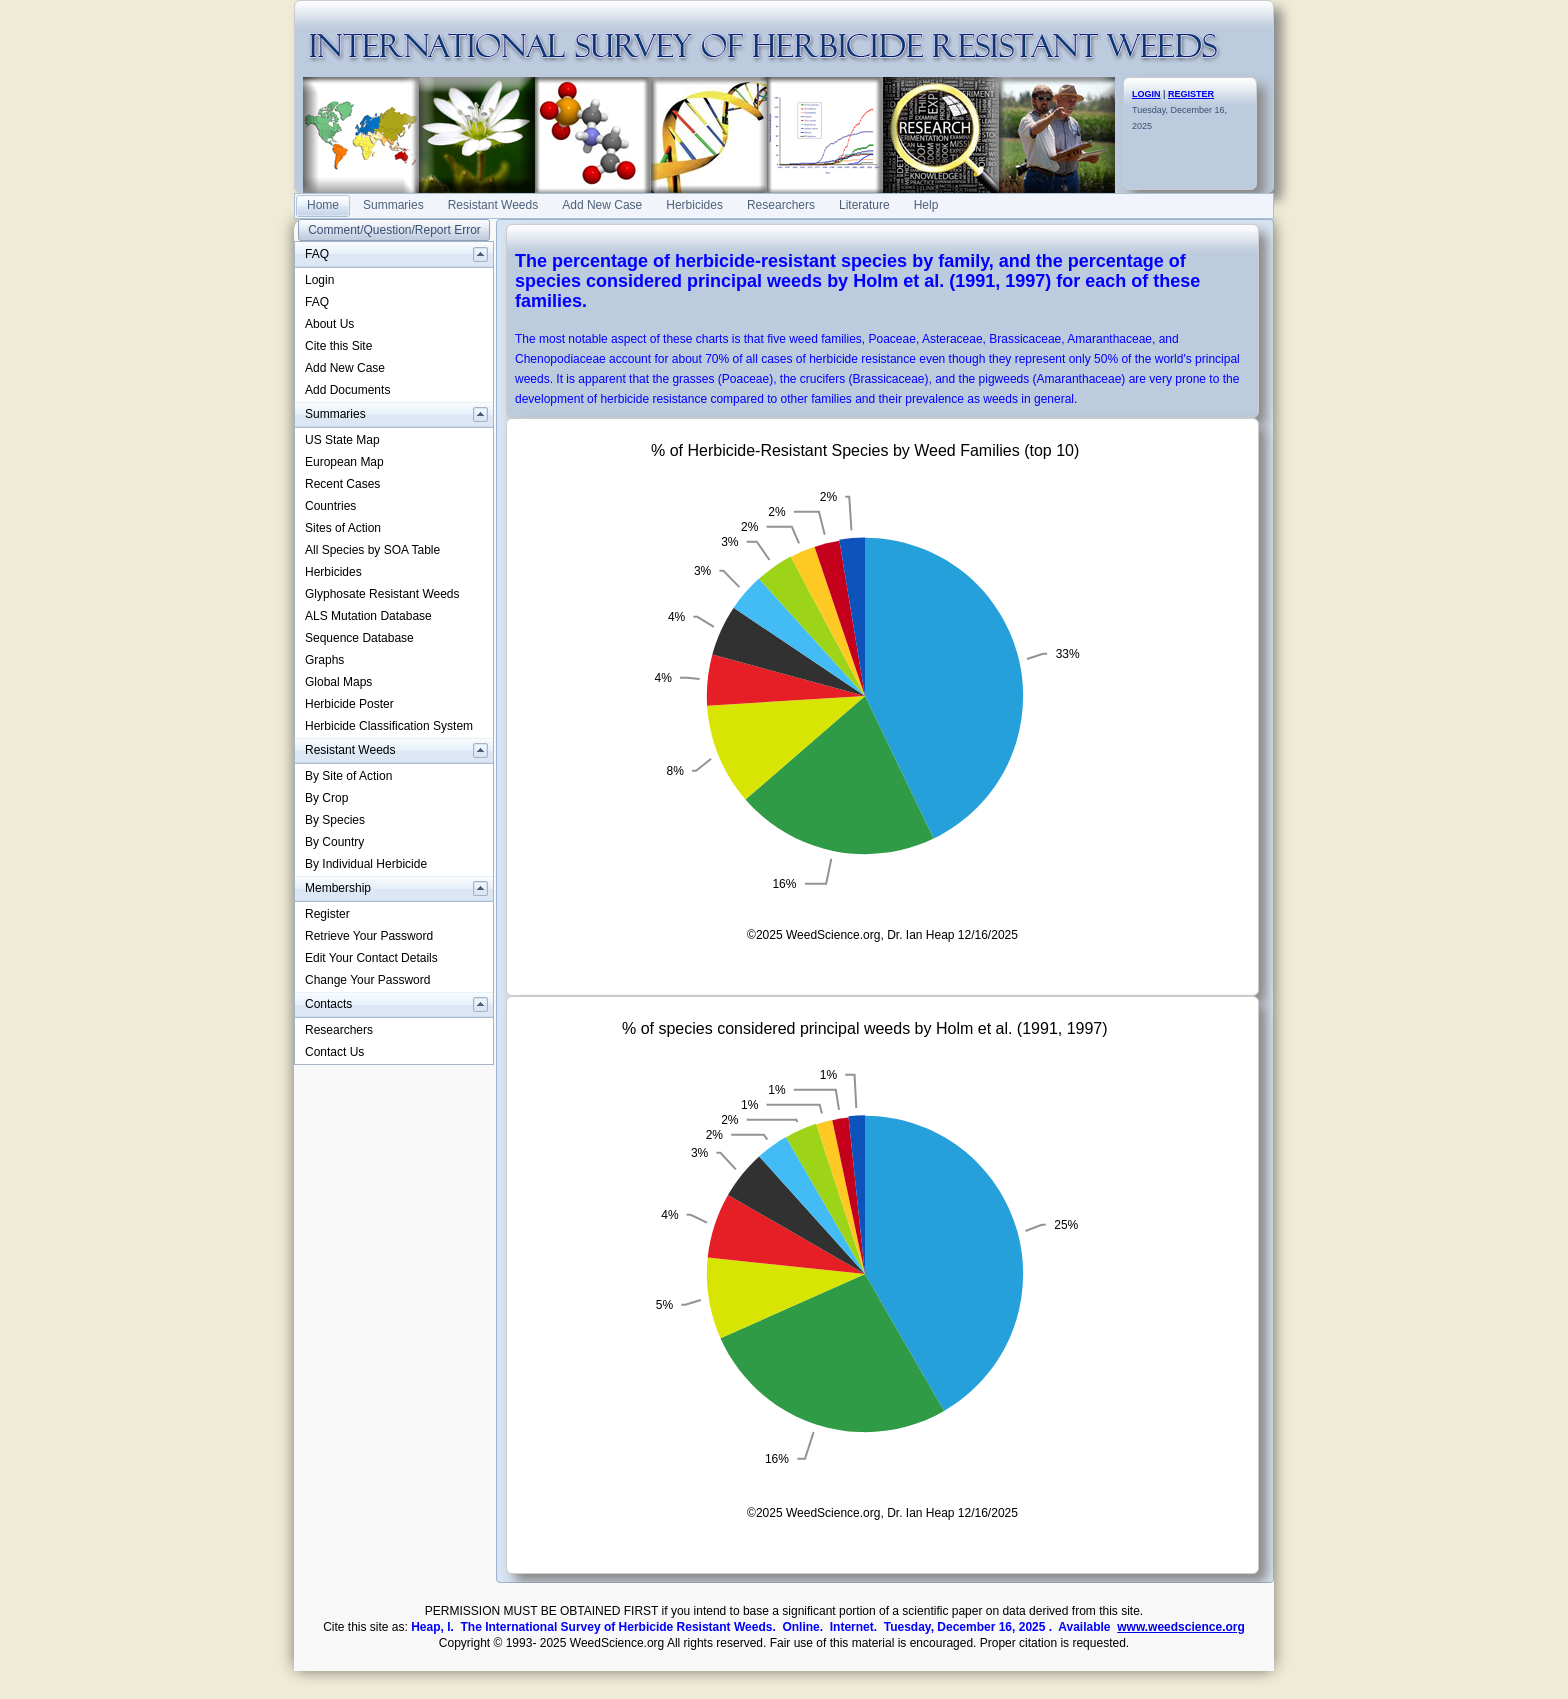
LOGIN (1146, 94)
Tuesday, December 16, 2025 (1179, 110)
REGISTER (1191, 94)
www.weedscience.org (1181, 1627)
